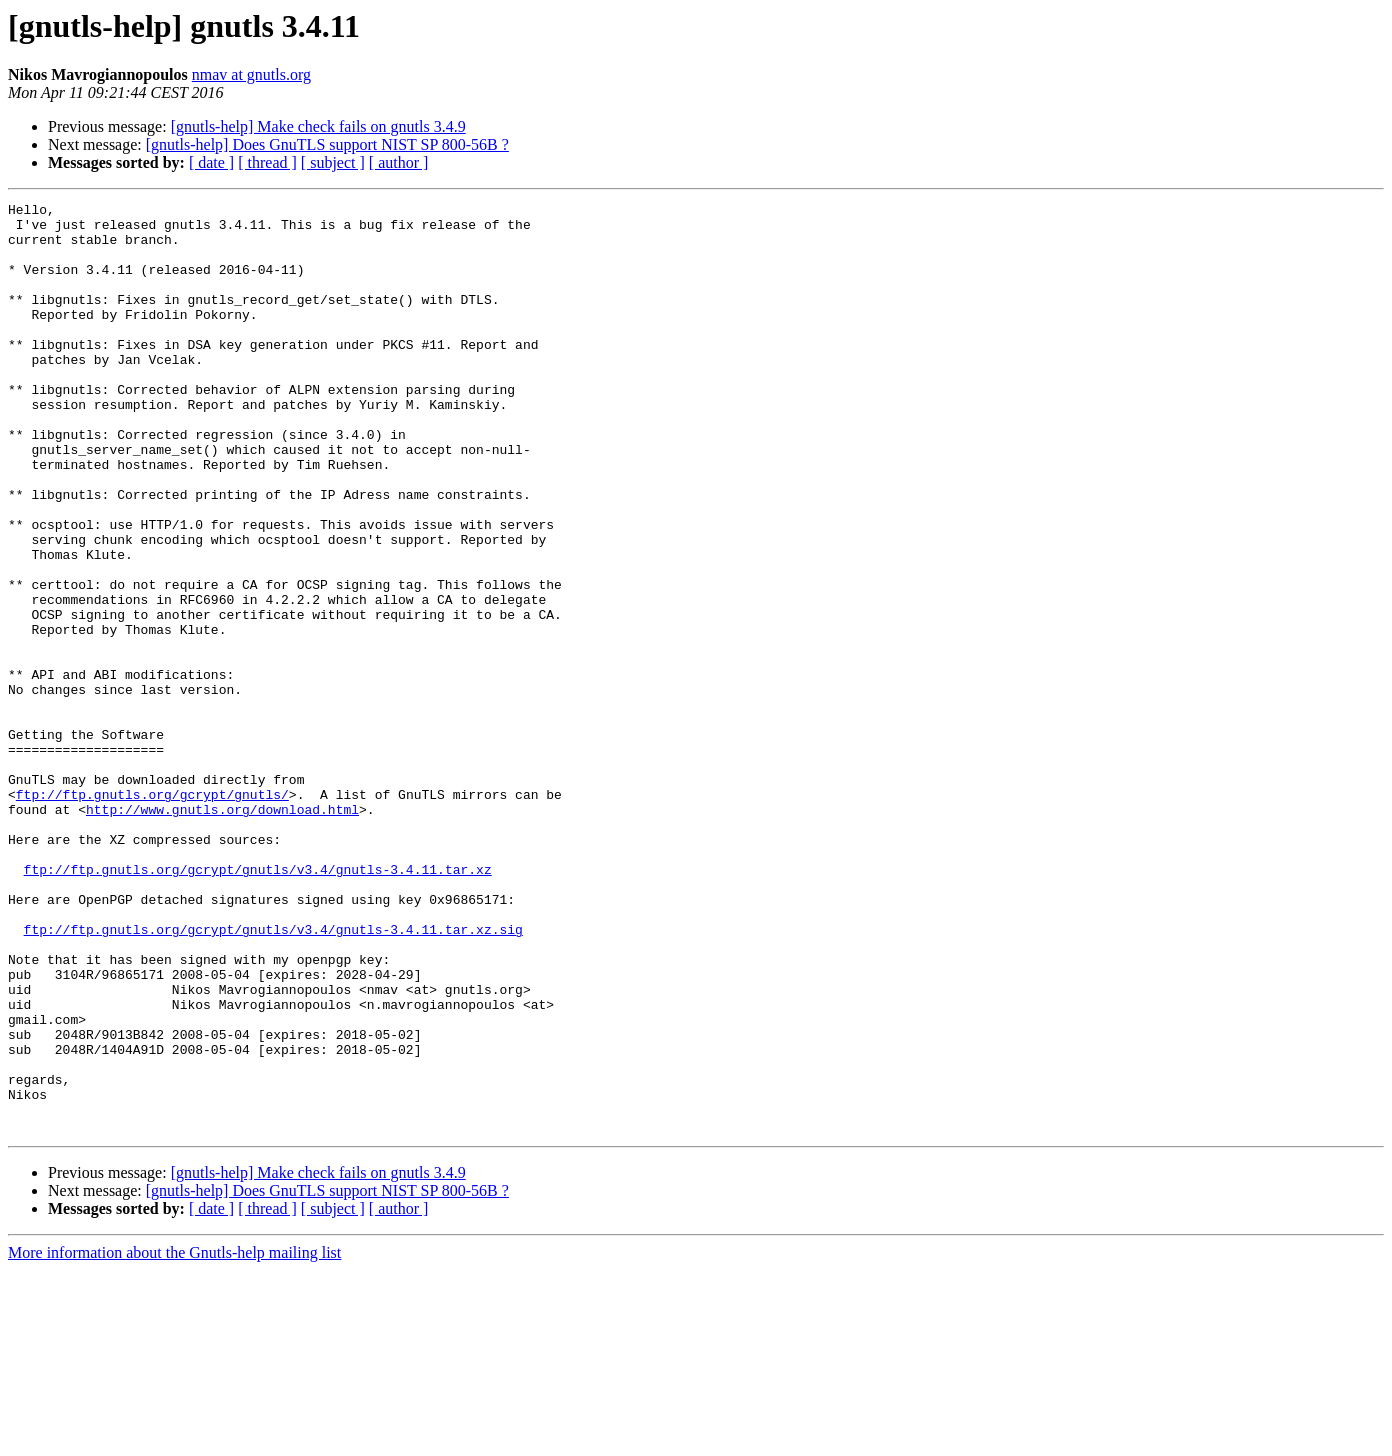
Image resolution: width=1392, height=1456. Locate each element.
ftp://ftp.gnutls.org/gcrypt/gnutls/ (152, 914)
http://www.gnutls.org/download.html (222, 932)
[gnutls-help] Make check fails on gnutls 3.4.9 (318, 126)
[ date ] (211, 162)
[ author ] (399, 162)
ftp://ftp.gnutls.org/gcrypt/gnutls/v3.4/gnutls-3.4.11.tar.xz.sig (273, 1076)
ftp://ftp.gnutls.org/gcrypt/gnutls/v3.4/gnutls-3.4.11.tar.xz (258, 1004)
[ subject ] (333, 162)
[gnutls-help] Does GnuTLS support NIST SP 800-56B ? (327, 144)
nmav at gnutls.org (251, 74)
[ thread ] (267, 162)
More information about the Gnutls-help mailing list (174, 1438)
